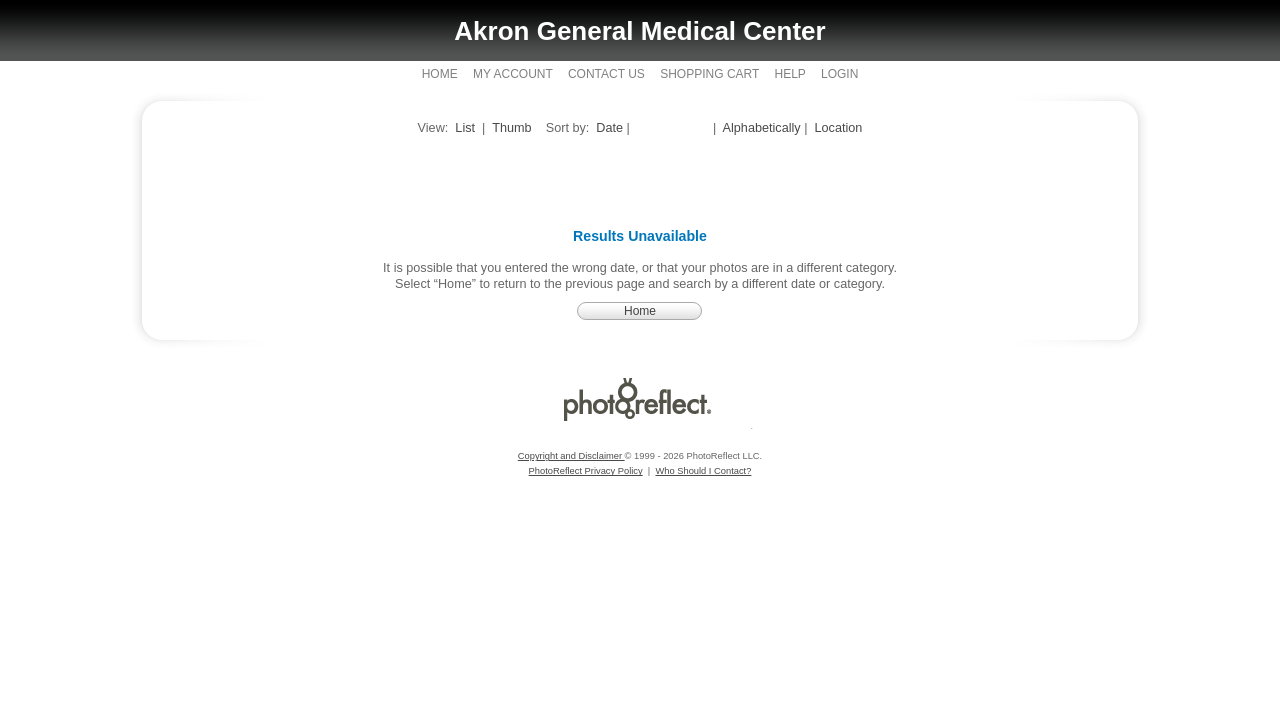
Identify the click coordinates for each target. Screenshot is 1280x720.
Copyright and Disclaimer (571, 456)
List (465, 128)
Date (609, 128)
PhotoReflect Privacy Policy (586, 471)
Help (789, 74)
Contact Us (606, 74)
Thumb (511, 128)
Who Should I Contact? (703, 471)
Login (839, 74)
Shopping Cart (709, 74)
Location (839, 128)
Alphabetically (762, 128)
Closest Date (673, 128)
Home (440, 74)
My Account (513, 74)
